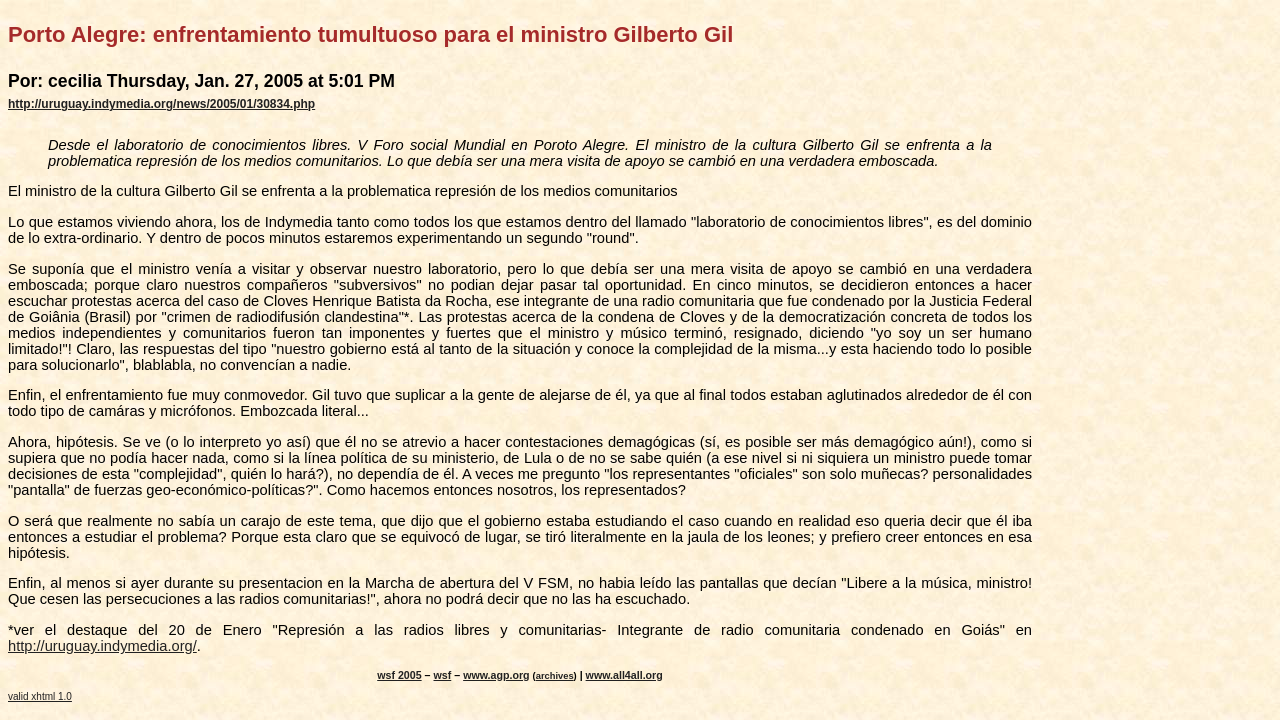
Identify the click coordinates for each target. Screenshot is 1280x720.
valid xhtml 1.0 (40, 696)
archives (555, 676)
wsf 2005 (399, 675)
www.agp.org (496, 675)
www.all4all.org (624, 675)
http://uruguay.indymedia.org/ (102, 646)
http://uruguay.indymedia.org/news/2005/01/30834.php (161, 104)
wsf (443, 675)
